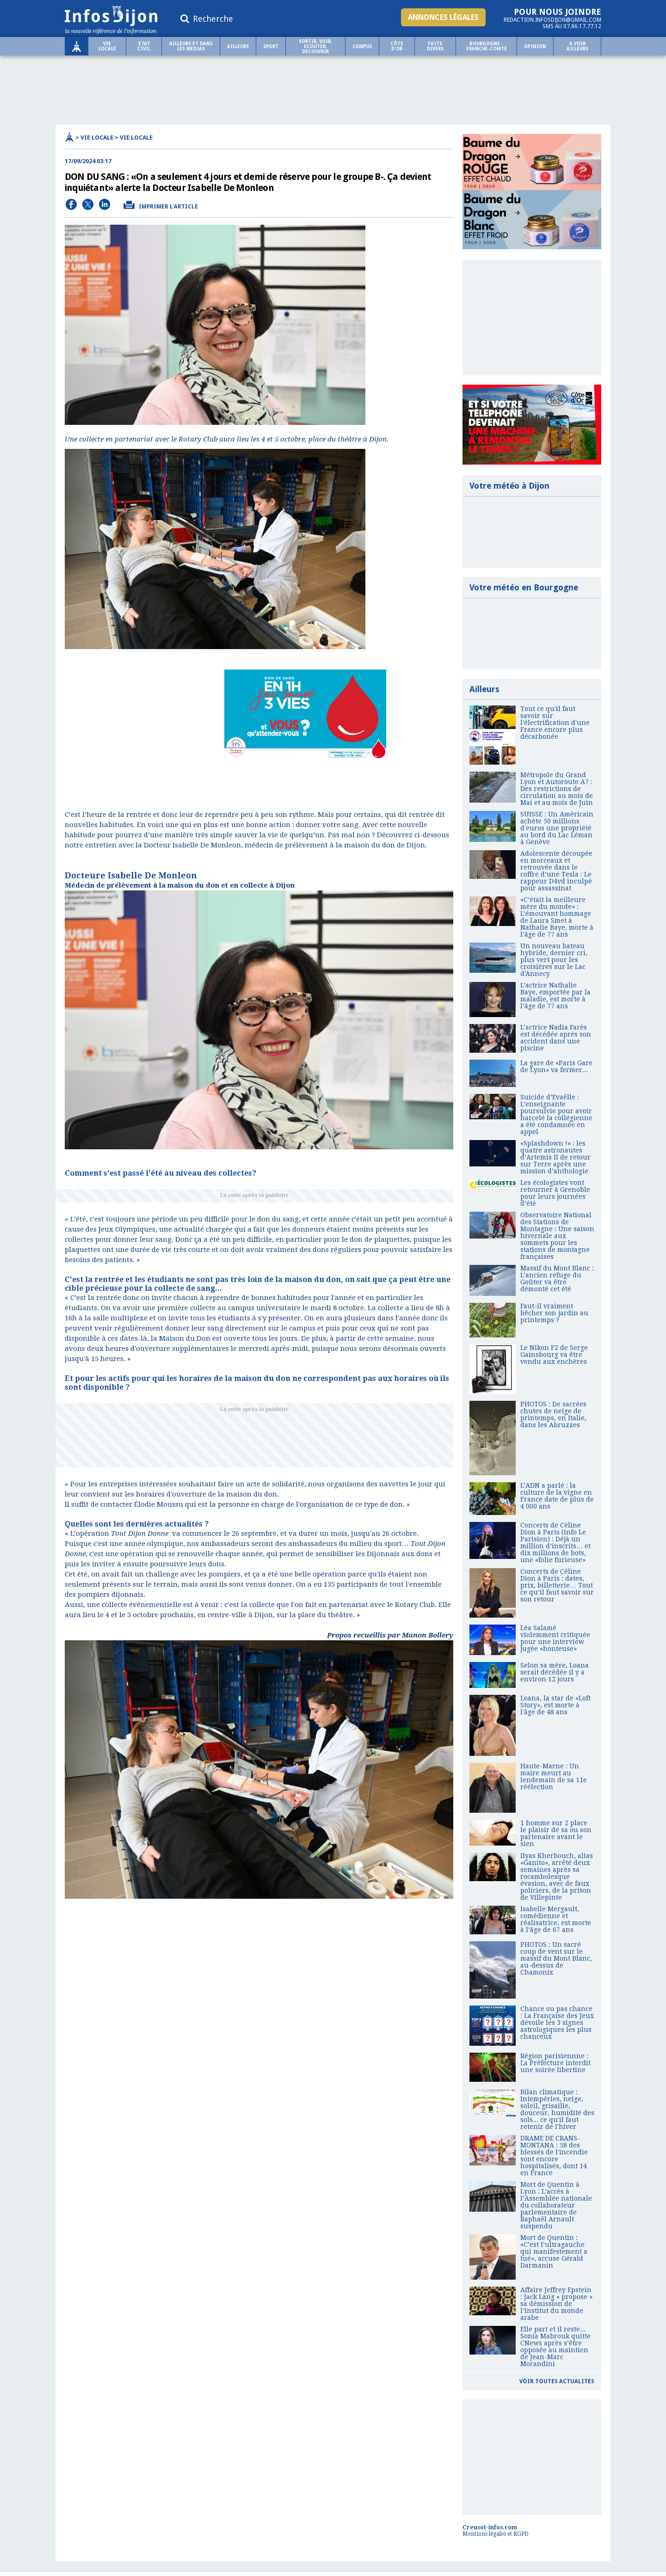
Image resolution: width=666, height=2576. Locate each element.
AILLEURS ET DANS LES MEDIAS (191, 46)
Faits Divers (435, 46)
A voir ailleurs (577, 46)
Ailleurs (238, 46)
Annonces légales (443, 17)
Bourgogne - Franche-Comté (486, 46)
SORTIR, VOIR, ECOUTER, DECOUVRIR (315, 46)
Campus (362, 46)
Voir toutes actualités (556, 2381)
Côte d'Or (396, 46)
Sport (270, 46)
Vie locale (107, 46)
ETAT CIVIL (143, 46)
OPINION (535, 46)
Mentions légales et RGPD (495, 2534)
